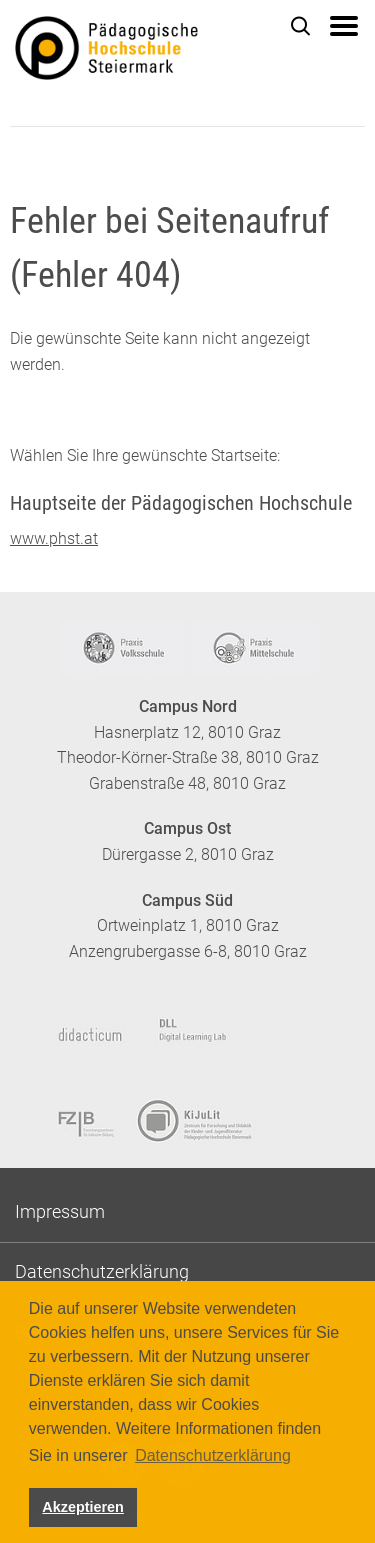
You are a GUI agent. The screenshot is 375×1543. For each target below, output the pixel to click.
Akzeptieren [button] (83, 1507)
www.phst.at (54, 538)
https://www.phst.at (137, 51)
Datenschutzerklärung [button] (213, 1455)
